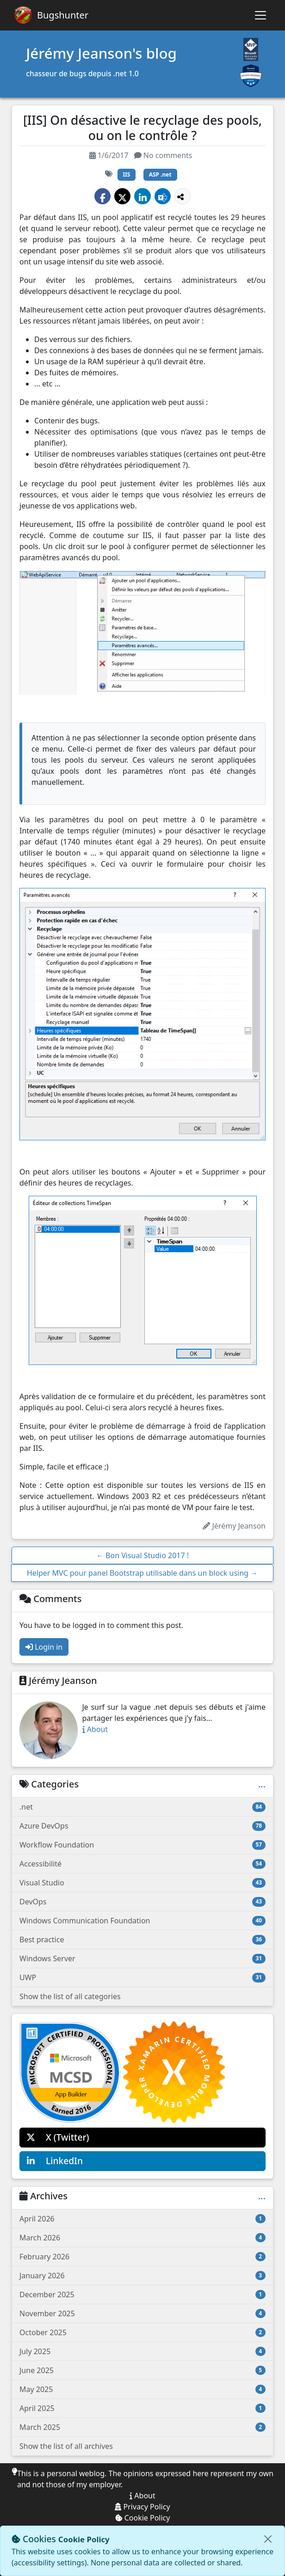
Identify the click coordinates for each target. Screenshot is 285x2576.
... (262, 1784)
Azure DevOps (142, 1826)
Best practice (142, 1939)
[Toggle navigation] (260, 15)
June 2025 (142, 2370)
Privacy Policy (142, 2507)
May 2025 (142, 2389)
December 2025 (142, 2294)
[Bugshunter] (51, 15)
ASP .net (160, 174)
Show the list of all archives (66, 2446)
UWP (142, 1977)
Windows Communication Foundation (142, 1920)
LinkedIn (51, 2161)
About (95, 1729)
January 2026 (142, 2275)
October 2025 (142, 2332)
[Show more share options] (182, 196)
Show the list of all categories (70, 1996)
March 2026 (142, 2238)
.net (142, 1807)
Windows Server (142, 1958)
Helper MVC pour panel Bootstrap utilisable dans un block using (142, 1573)
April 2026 (142, 2219)
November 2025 (142, 2313)
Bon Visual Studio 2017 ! (142, 1555)
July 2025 (142, 2351)
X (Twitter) (54, 2137)
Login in (43, 1647)
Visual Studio (142, 1883)
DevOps (142, 1902)
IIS (126, 174)
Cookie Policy (142, 2518)
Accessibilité (142, 1864)
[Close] (267, 2539)
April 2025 (142, 2408)
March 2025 (142, 2427)
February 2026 (142, 2257)
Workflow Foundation (142, 1845)
